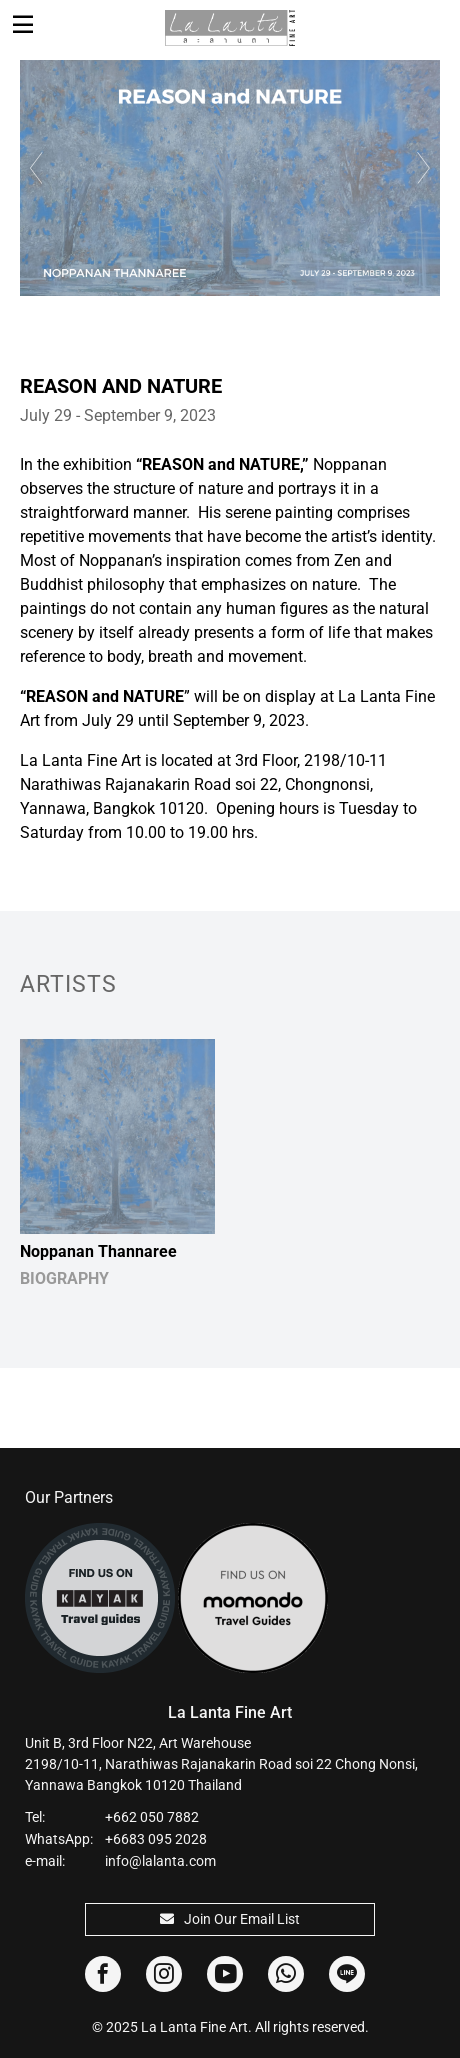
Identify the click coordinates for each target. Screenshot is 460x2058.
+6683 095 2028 (156, 1839)
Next (425, 167)
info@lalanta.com (160, 1861)
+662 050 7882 (152, 1817)
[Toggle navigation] (23, 25)
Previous (34, 167)
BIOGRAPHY (64, 1278)
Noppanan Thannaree (98, 1251)
